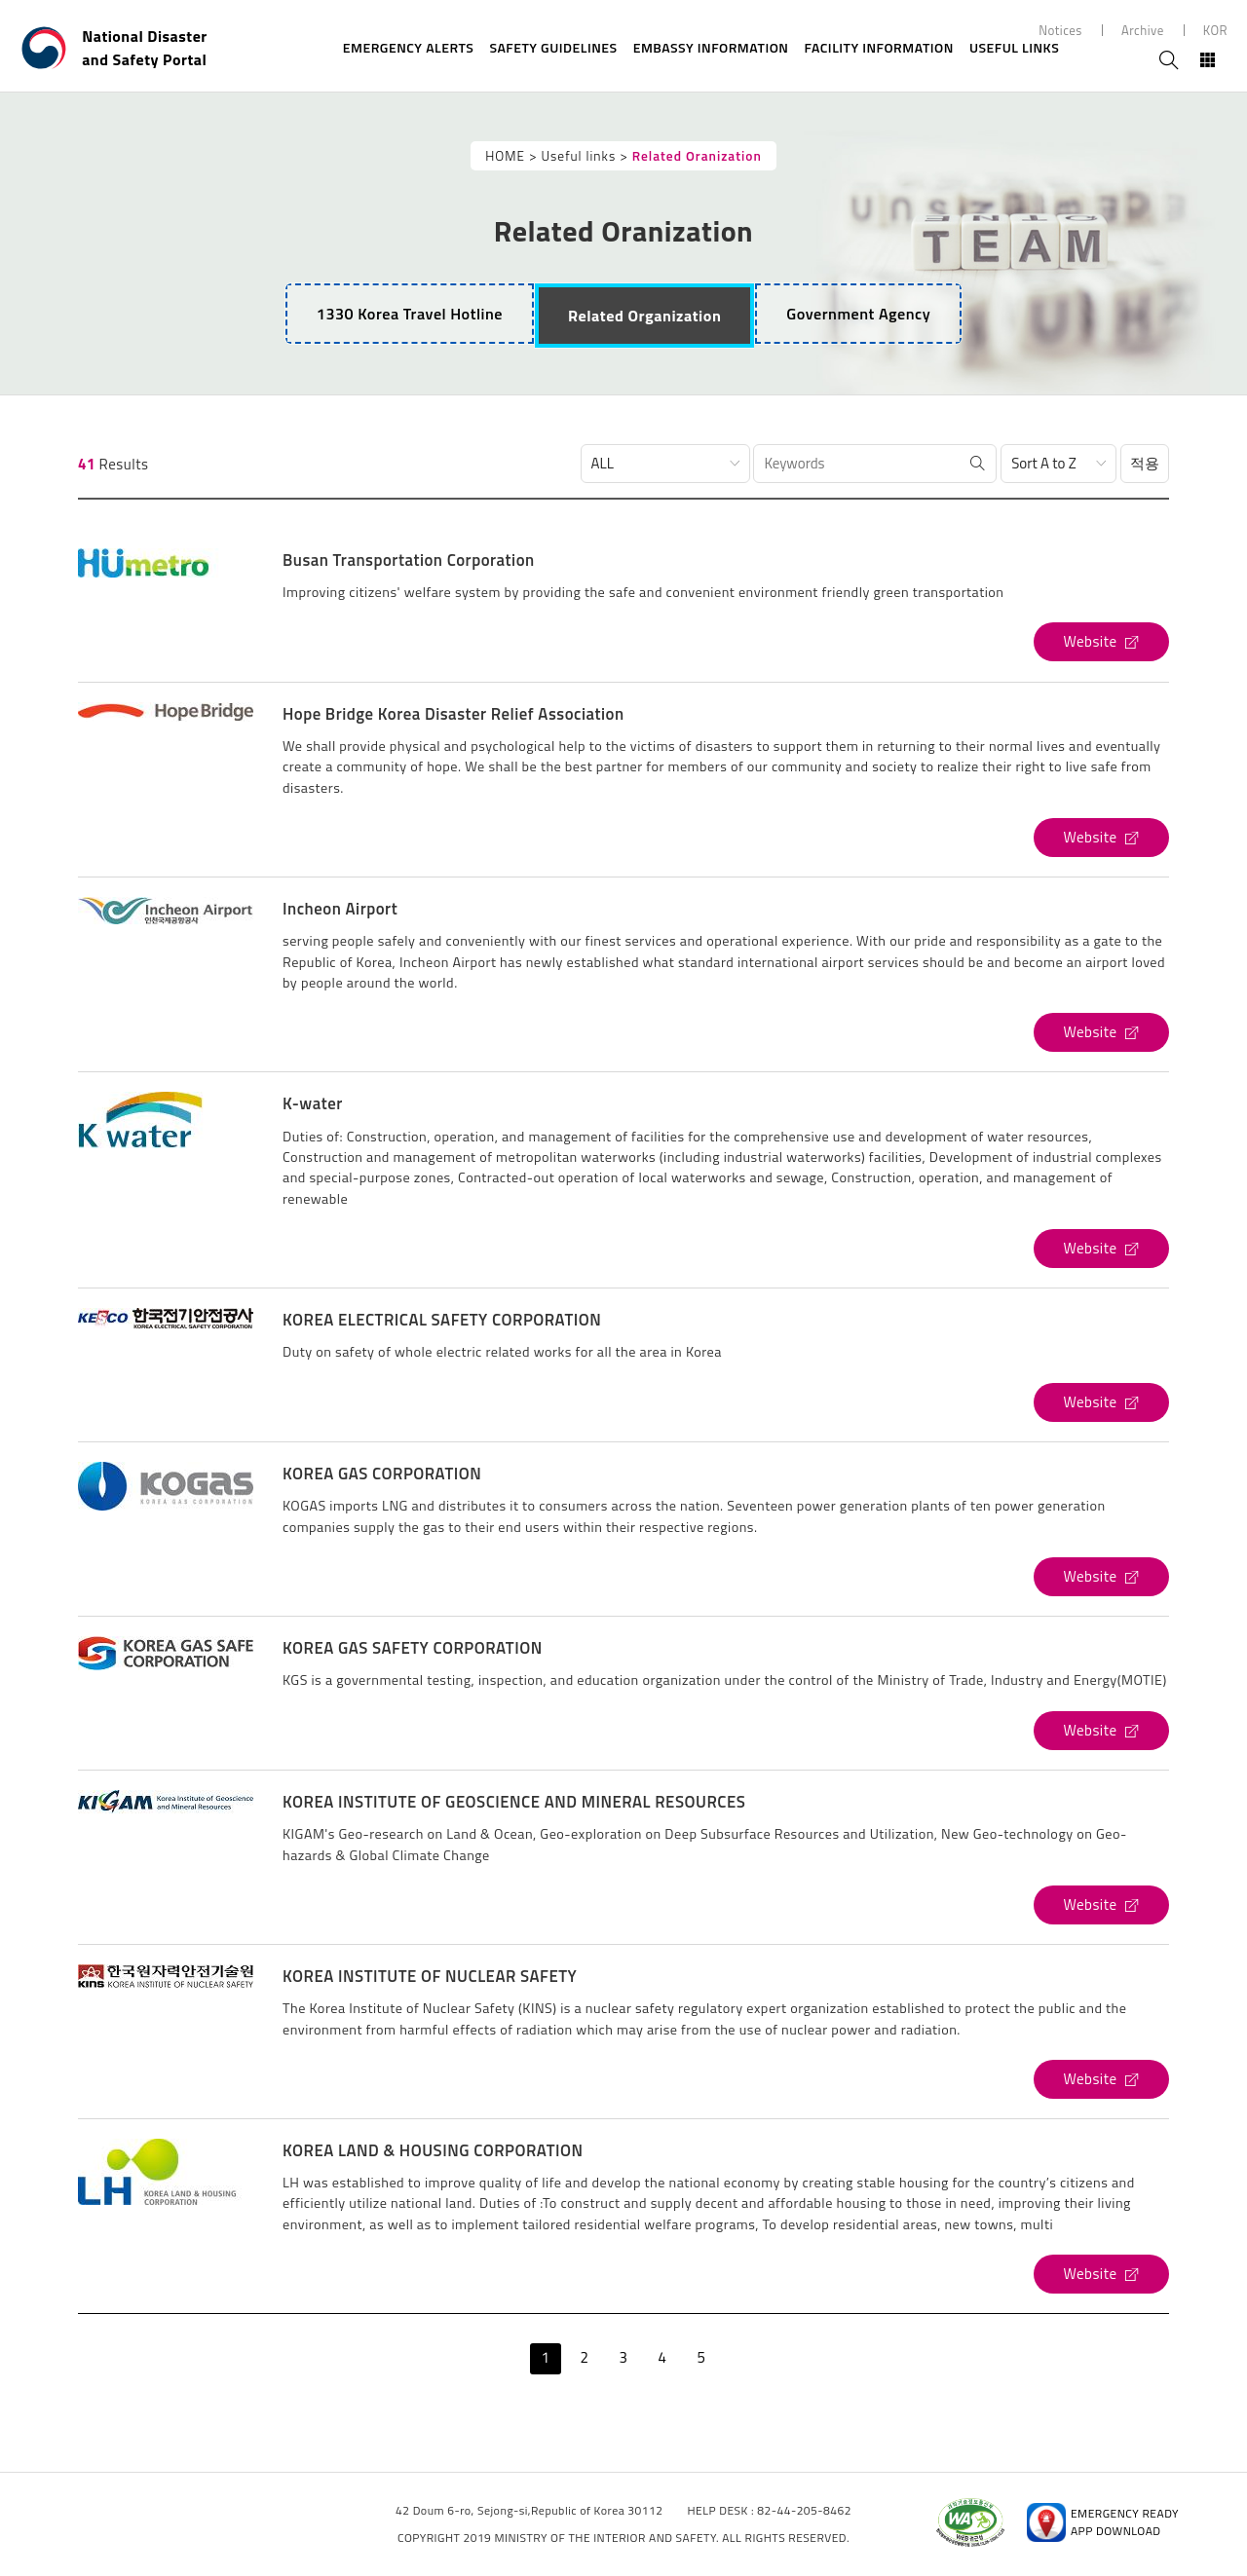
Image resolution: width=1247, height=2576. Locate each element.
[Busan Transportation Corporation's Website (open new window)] (1101, 641)
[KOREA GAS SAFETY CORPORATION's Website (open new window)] (1101, 1730)
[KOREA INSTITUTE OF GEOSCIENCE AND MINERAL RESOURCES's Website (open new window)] (1101, 1904)
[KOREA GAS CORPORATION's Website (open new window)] (1101, 1576)
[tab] (644, 315)
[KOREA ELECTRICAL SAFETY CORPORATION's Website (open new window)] (1101, 1402)
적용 (1144, 463)
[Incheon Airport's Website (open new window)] (1101, 1032)
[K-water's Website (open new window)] (1101, 1248)
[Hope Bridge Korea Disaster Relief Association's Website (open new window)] (1101, 837)
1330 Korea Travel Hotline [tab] (410, 313)
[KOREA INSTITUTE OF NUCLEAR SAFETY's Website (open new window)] (1101, 2079)
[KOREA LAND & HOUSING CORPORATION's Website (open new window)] (1101, 2274)
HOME (505, 156)
